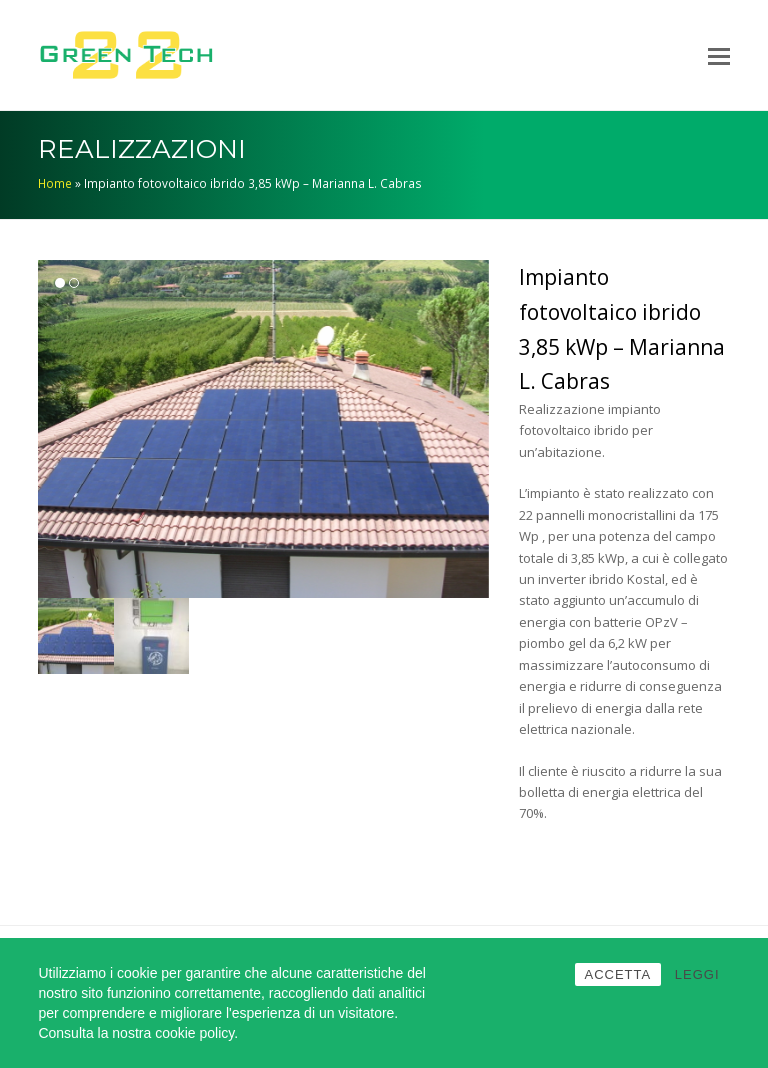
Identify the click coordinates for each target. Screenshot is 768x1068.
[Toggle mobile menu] (719, 55)
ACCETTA (618, 974)
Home (55, 183)
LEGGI (697, 974)
